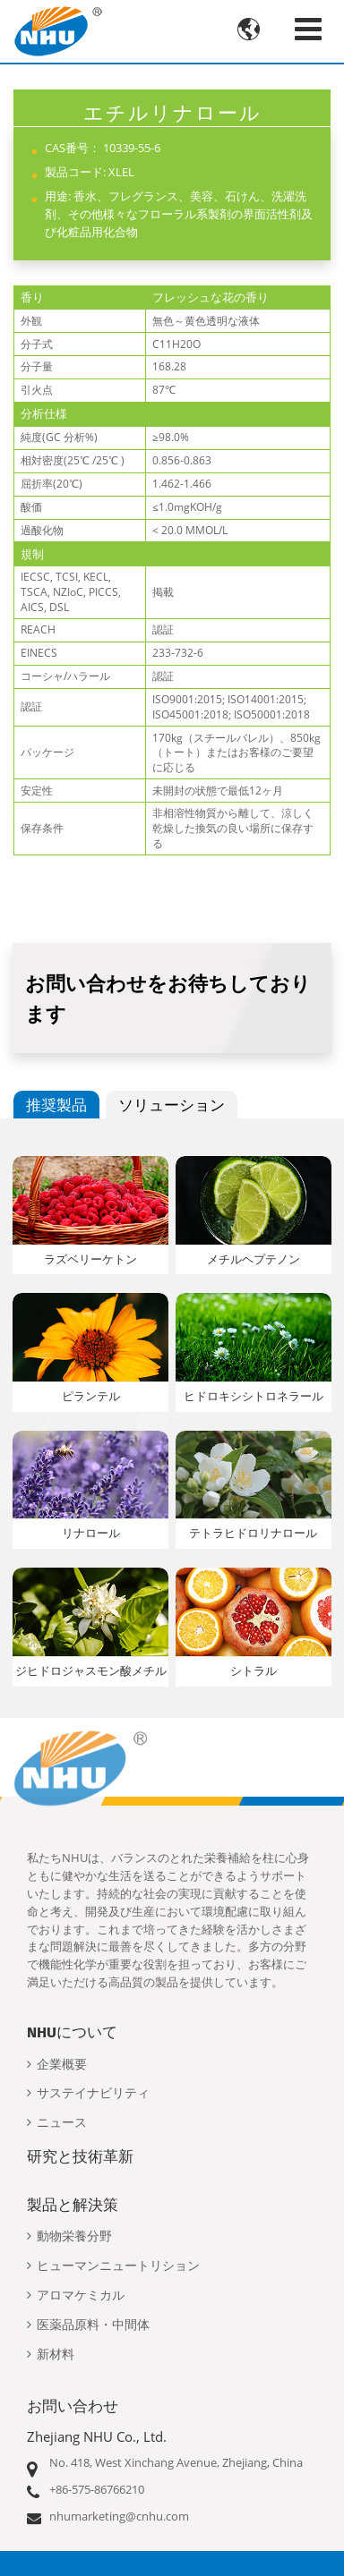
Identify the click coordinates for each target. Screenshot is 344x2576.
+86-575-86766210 (96, 2489)
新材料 (55, 2354)
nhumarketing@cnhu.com (119, 2516)
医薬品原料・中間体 (93, 2325)
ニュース (62, 2122)
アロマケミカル (81, 2295)
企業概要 (62, 2064)
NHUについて (72, 2032)
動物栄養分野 (74, 2236)
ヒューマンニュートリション (118, 2266)
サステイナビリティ (93, 2093)
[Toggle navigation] (308, 28)
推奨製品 (56, 1104)
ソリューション (171, 1104)
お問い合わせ (72, 2406)
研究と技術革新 (80, 2156)
